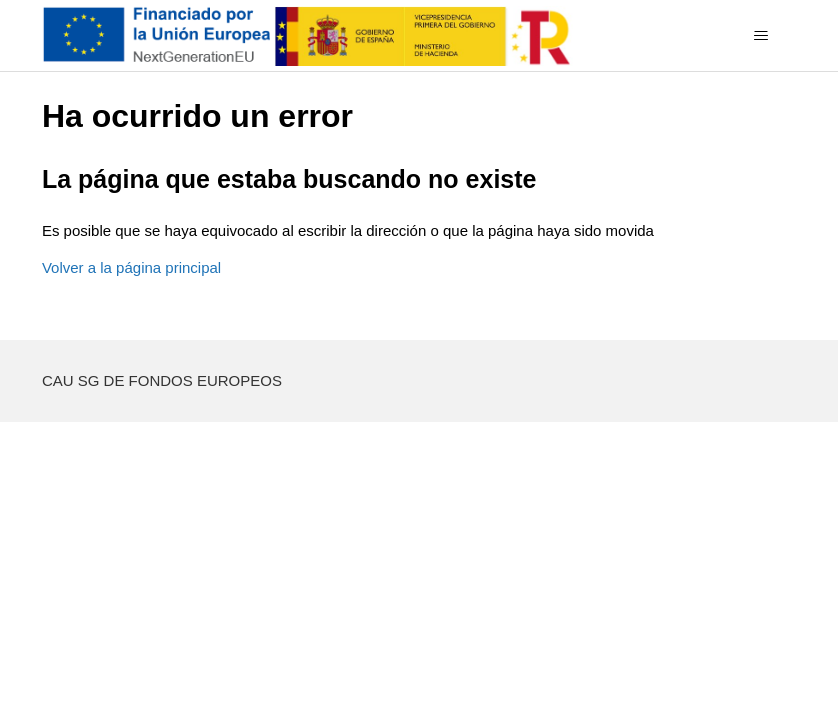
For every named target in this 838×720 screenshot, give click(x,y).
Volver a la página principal (131, 267)
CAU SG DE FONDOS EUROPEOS (162, 380)
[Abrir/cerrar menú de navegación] (760, 36)
